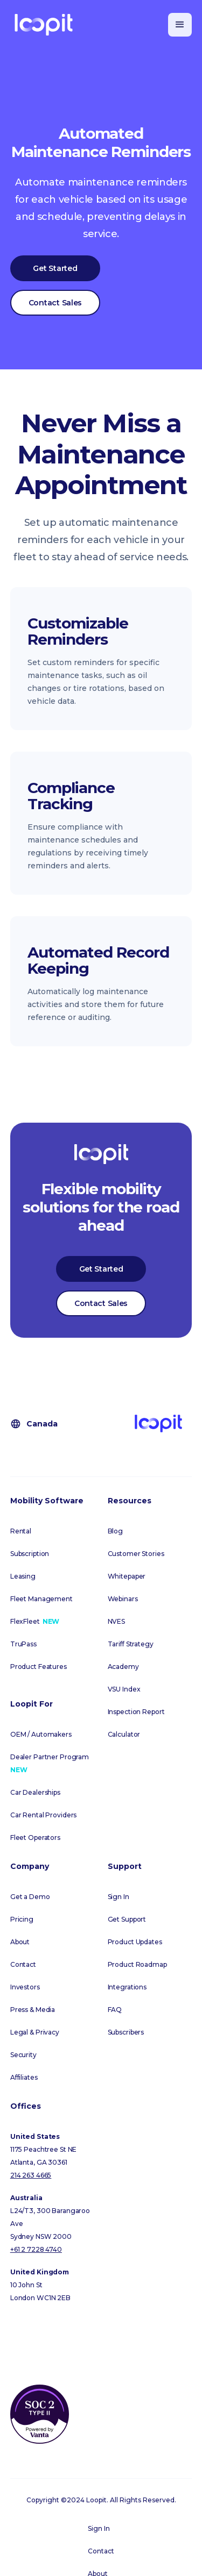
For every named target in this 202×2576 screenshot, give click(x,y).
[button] (180, 25)
